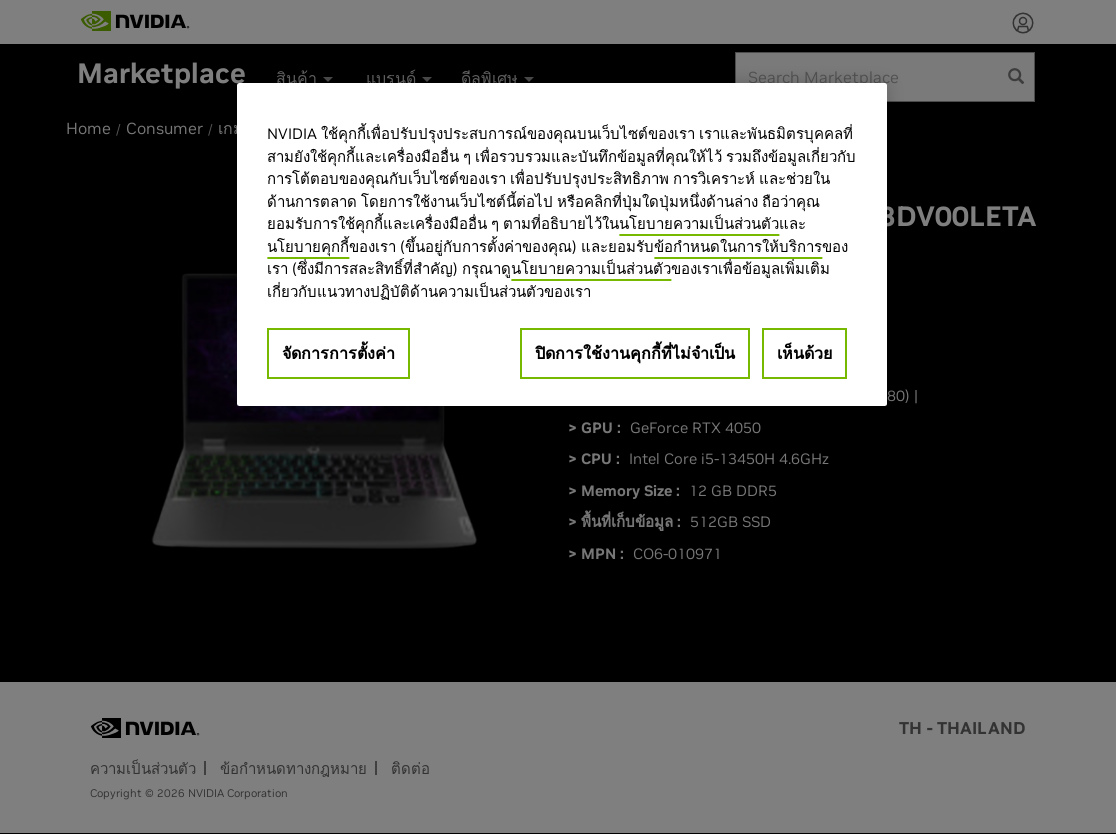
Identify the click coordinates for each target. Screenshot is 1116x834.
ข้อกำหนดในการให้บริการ (738, 246)
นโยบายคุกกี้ (308, 246)
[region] (562, 244)
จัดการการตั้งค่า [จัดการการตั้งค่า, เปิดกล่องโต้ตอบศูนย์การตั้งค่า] (338, 353)
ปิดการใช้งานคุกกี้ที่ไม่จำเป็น (635, 353)
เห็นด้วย (804, 353)
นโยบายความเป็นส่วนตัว (699, 223)
